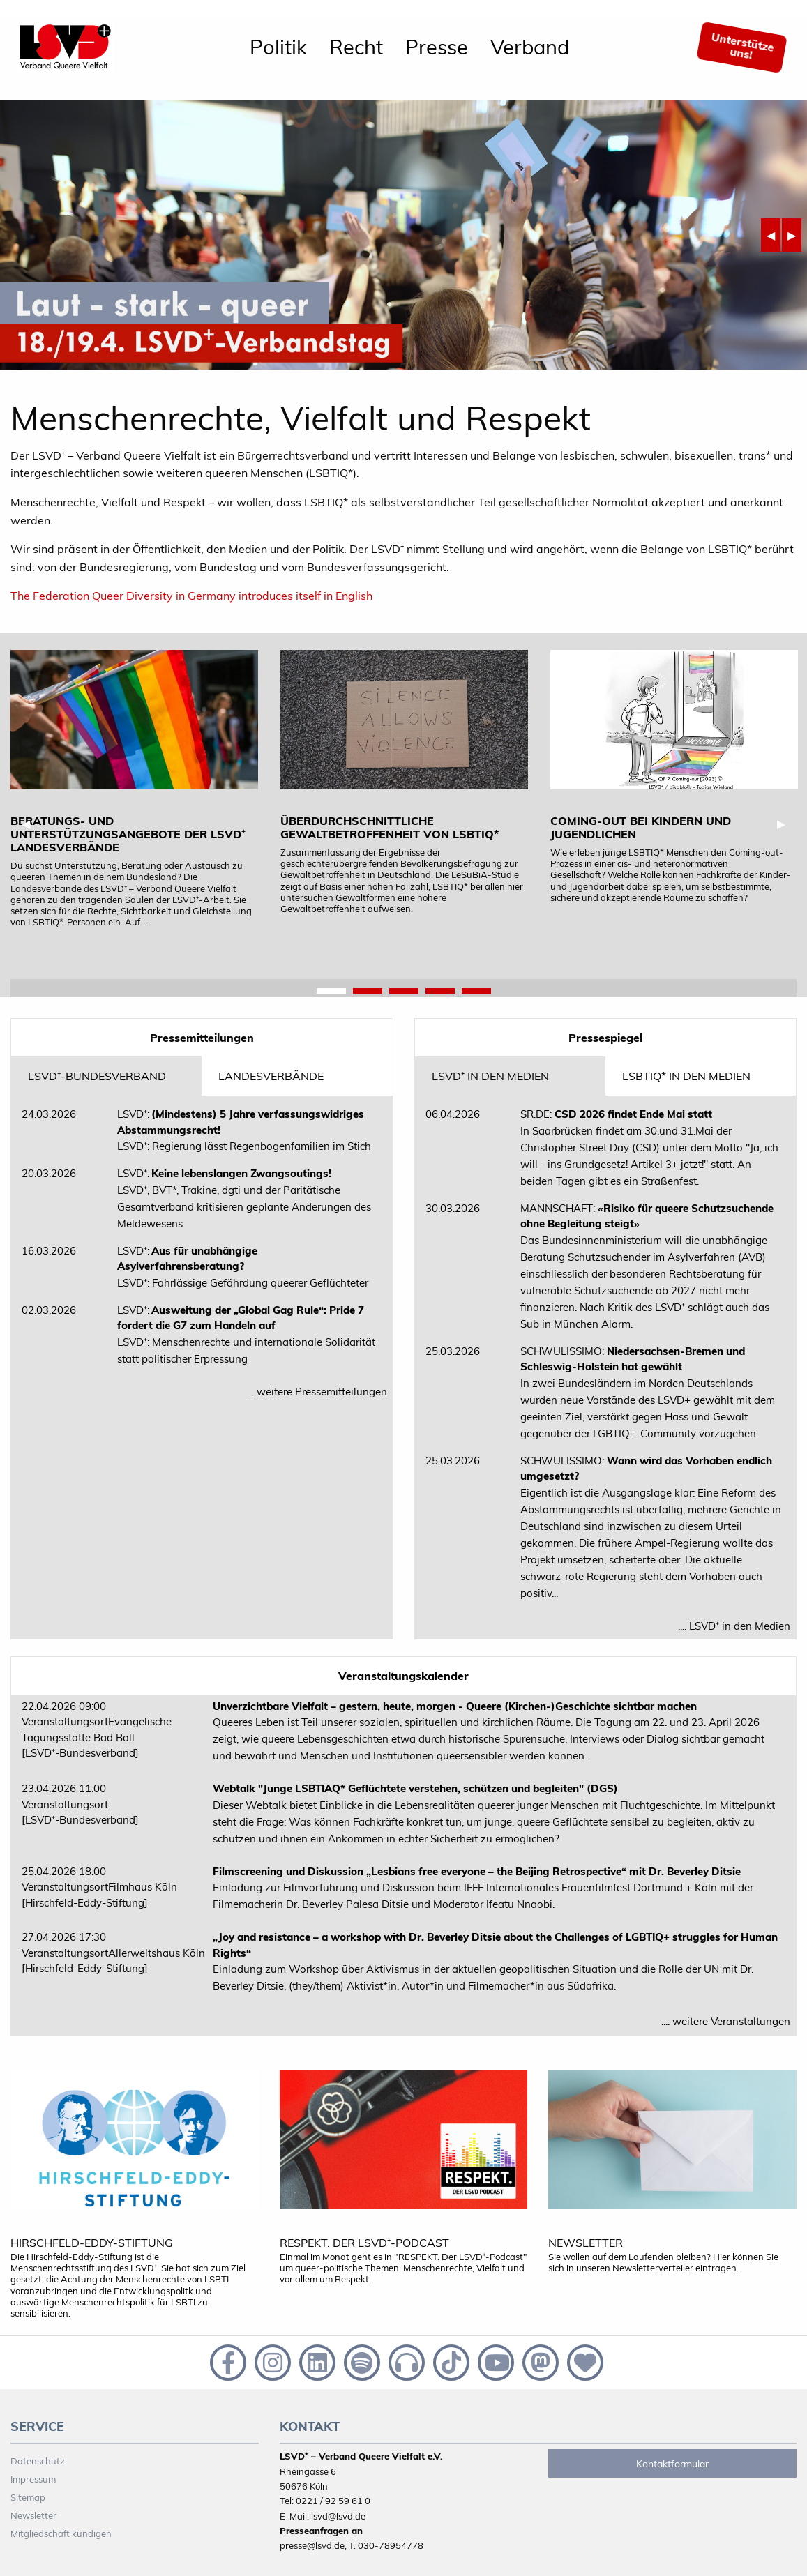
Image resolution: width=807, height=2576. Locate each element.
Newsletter (33, 2515)
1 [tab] (331, 991)
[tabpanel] (134, 789)
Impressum (33, 2479)
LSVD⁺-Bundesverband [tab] (97, 1076)
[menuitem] (278, 47)
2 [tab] (367, 991)
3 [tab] (403, 991)
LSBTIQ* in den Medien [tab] (686, 1076)
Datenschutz (37, 2461)
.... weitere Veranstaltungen (725, 2021)
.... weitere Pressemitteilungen (316, 1391)
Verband (529, 46)
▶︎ (794, 235)
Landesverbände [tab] (271, 1076)
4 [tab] (440, 991)
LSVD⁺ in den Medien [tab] (490, 1076)
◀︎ (773, 235)
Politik (278, 46)
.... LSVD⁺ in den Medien (734, 1625)
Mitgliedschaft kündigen (61, 2533)
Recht (356, 46)
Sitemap (27, 2497)
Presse (436, 46)
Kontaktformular (672, 2463)
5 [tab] (476, 991)
